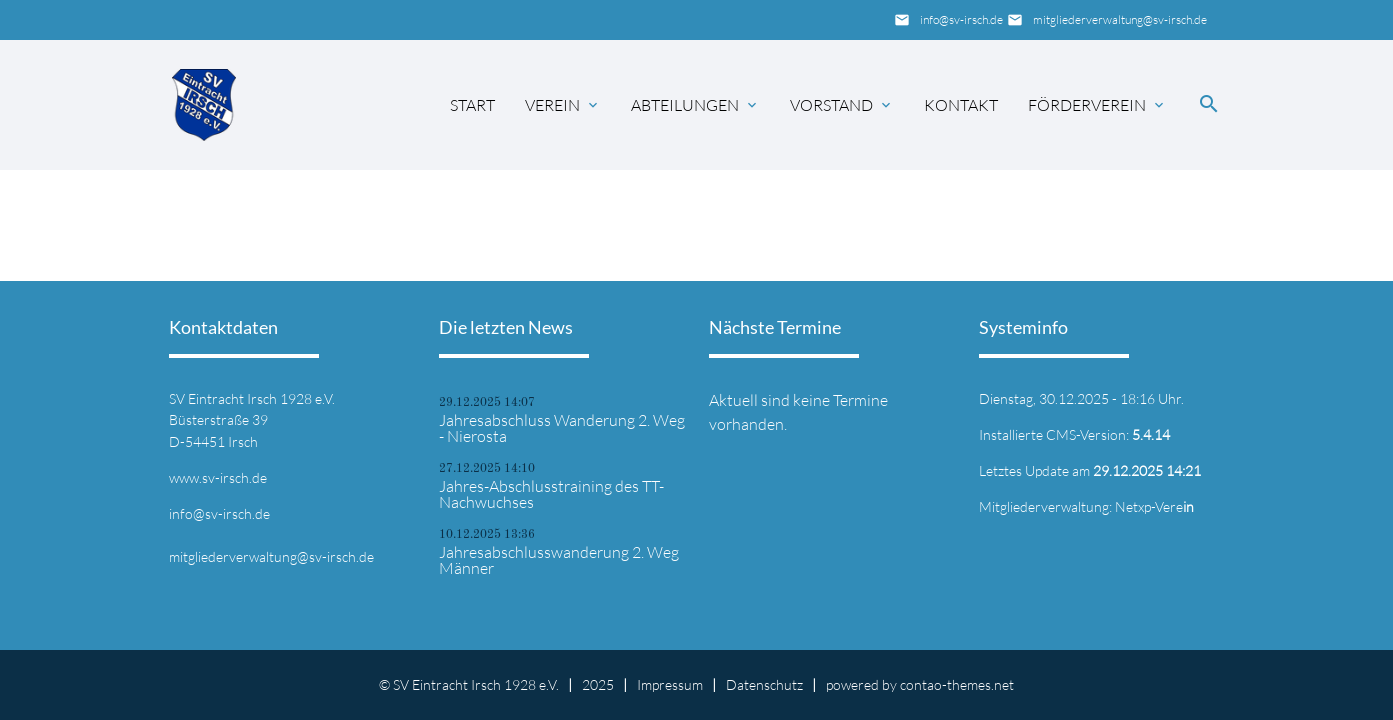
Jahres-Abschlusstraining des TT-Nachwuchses (551, 494)
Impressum (670, 684)
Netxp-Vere (1154, 506)
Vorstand (831, 105)
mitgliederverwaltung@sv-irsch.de (1120, 19)
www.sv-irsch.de (218, 477)
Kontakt (961, 105)
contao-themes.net (957, 684)
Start (472, 105)
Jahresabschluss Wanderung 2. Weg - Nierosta (562, 428)
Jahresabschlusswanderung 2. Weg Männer (559, 560)
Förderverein (1087, 105)
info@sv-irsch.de (961, 19)
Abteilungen (685, 105)
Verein (552, 105)
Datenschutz (764, 684)
